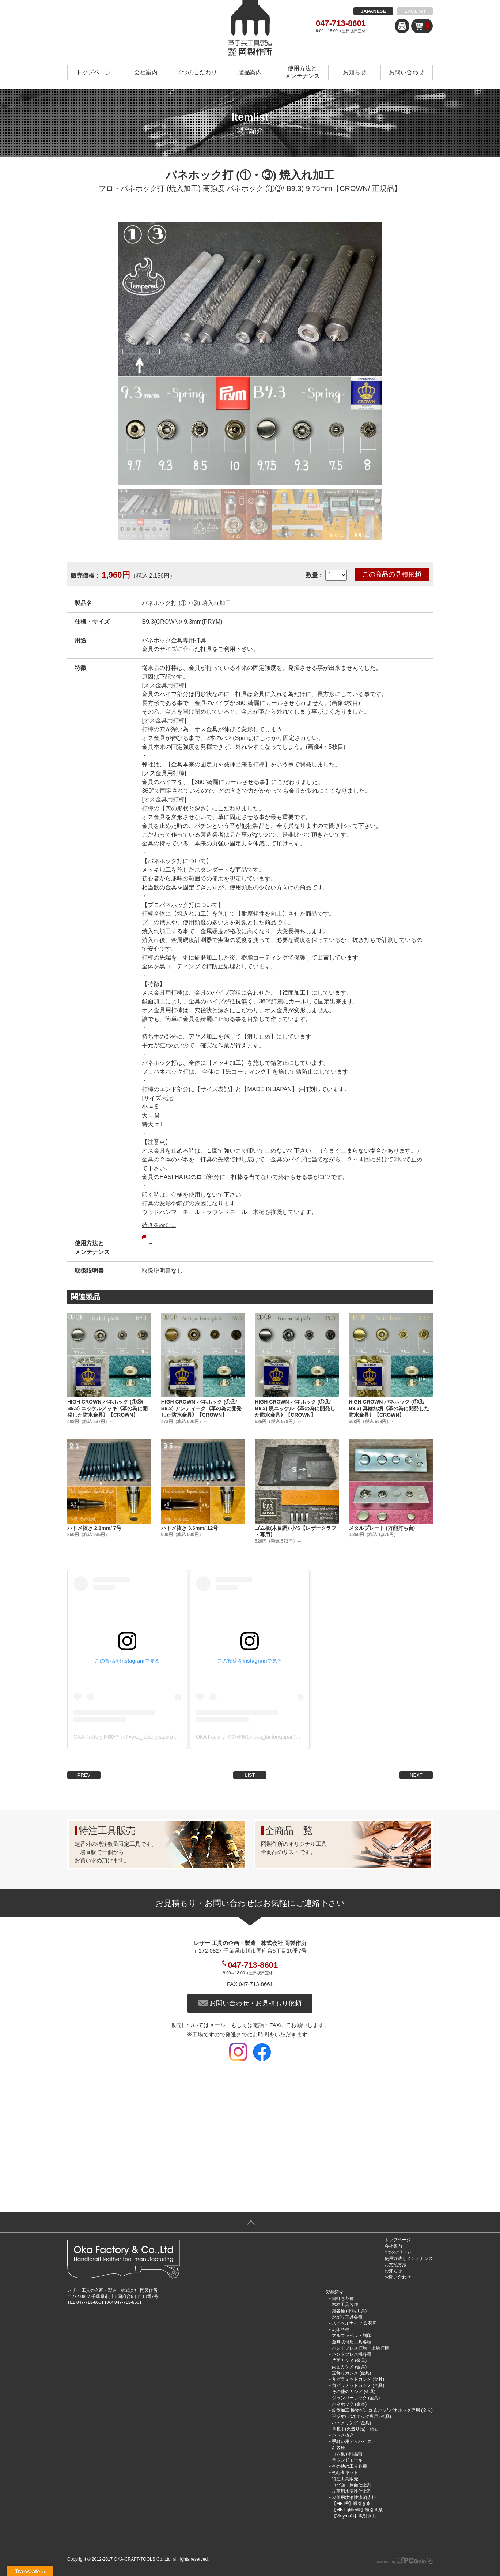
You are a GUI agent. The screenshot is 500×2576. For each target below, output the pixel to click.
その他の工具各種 (349, 2466)
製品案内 (250, 72)
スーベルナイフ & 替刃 (354, 2323)
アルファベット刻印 (351, 2335)
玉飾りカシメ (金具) (351, 2373)
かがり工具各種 (347, 2317)
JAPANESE (373, 11)
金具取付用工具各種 (351, 2341)
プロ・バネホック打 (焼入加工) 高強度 (161, 188)
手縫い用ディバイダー (354, 2441)
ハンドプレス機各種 (351, 2354)
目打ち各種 (343, 2298)
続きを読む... (159, 1225)
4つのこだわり (198, 72)
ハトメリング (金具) (351, 2422)
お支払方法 (395, 2264)
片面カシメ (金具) (349, 2360)
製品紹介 (334, 2292)
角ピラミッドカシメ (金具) (358, 2385)
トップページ (93, 72)
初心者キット (345, 2472)
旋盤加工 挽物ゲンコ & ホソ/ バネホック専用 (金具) (382, 2410)
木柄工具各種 (345, 2304)
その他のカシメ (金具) (353, 2391)
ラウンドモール (347, 2460)
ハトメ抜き (343, 2435)
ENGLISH (414, 11)
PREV (83, 1775)
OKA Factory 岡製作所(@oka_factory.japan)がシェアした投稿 (143, 1737)
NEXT (416, 1775)
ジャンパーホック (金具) (356, 2397)
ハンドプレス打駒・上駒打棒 (360, 2348)
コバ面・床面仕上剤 (351, 2484)
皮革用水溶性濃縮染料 (354, 2497)
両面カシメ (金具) (349, 2366)
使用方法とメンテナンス (302, 72)
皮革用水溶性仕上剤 (351, 2491)
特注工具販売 (345, 2478)
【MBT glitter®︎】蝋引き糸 (357, 2509)
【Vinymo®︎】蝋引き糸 (354, 2516)
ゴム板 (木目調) (347, 2453)
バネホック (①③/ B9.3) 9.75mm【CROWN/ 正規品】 (314, 188)
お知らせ (354, 72)
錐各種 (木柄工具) (349, 2310)
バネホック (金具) (349, 2404)
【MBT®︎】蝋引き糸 (351, 2503)
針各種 (338, 2447)
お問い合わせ (406, 72)
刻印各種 (340, 2329)
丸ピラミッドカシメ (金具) (358, 2379)
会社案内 (146, 72)
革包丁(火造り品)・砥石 (355, 2429)
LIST (250, 1775)
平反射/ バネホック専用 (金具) (361, 2416)
